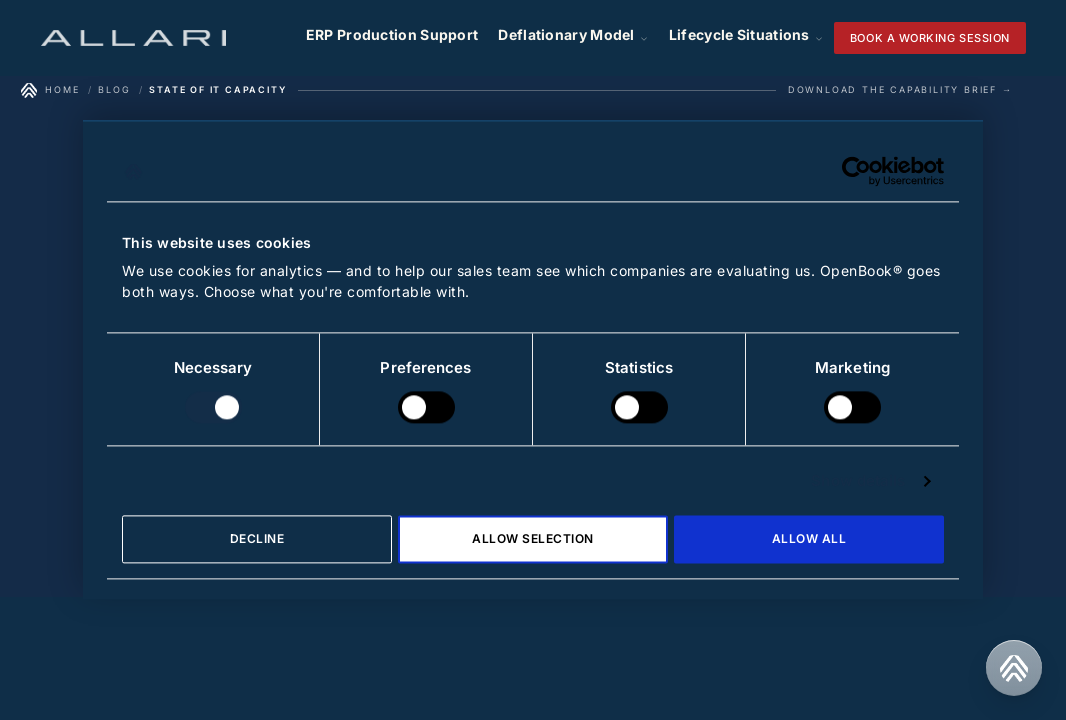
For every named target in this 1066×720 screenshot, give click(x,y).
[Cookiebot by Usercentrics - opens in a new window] (856, 171)
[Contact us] (1014, 668)
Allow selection (532, 539)
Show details (858, 480)
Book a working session (930, 38)
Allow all (809, 539)
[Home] (50, 90)
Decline (257, 539)
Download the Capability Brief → (900, 89)
